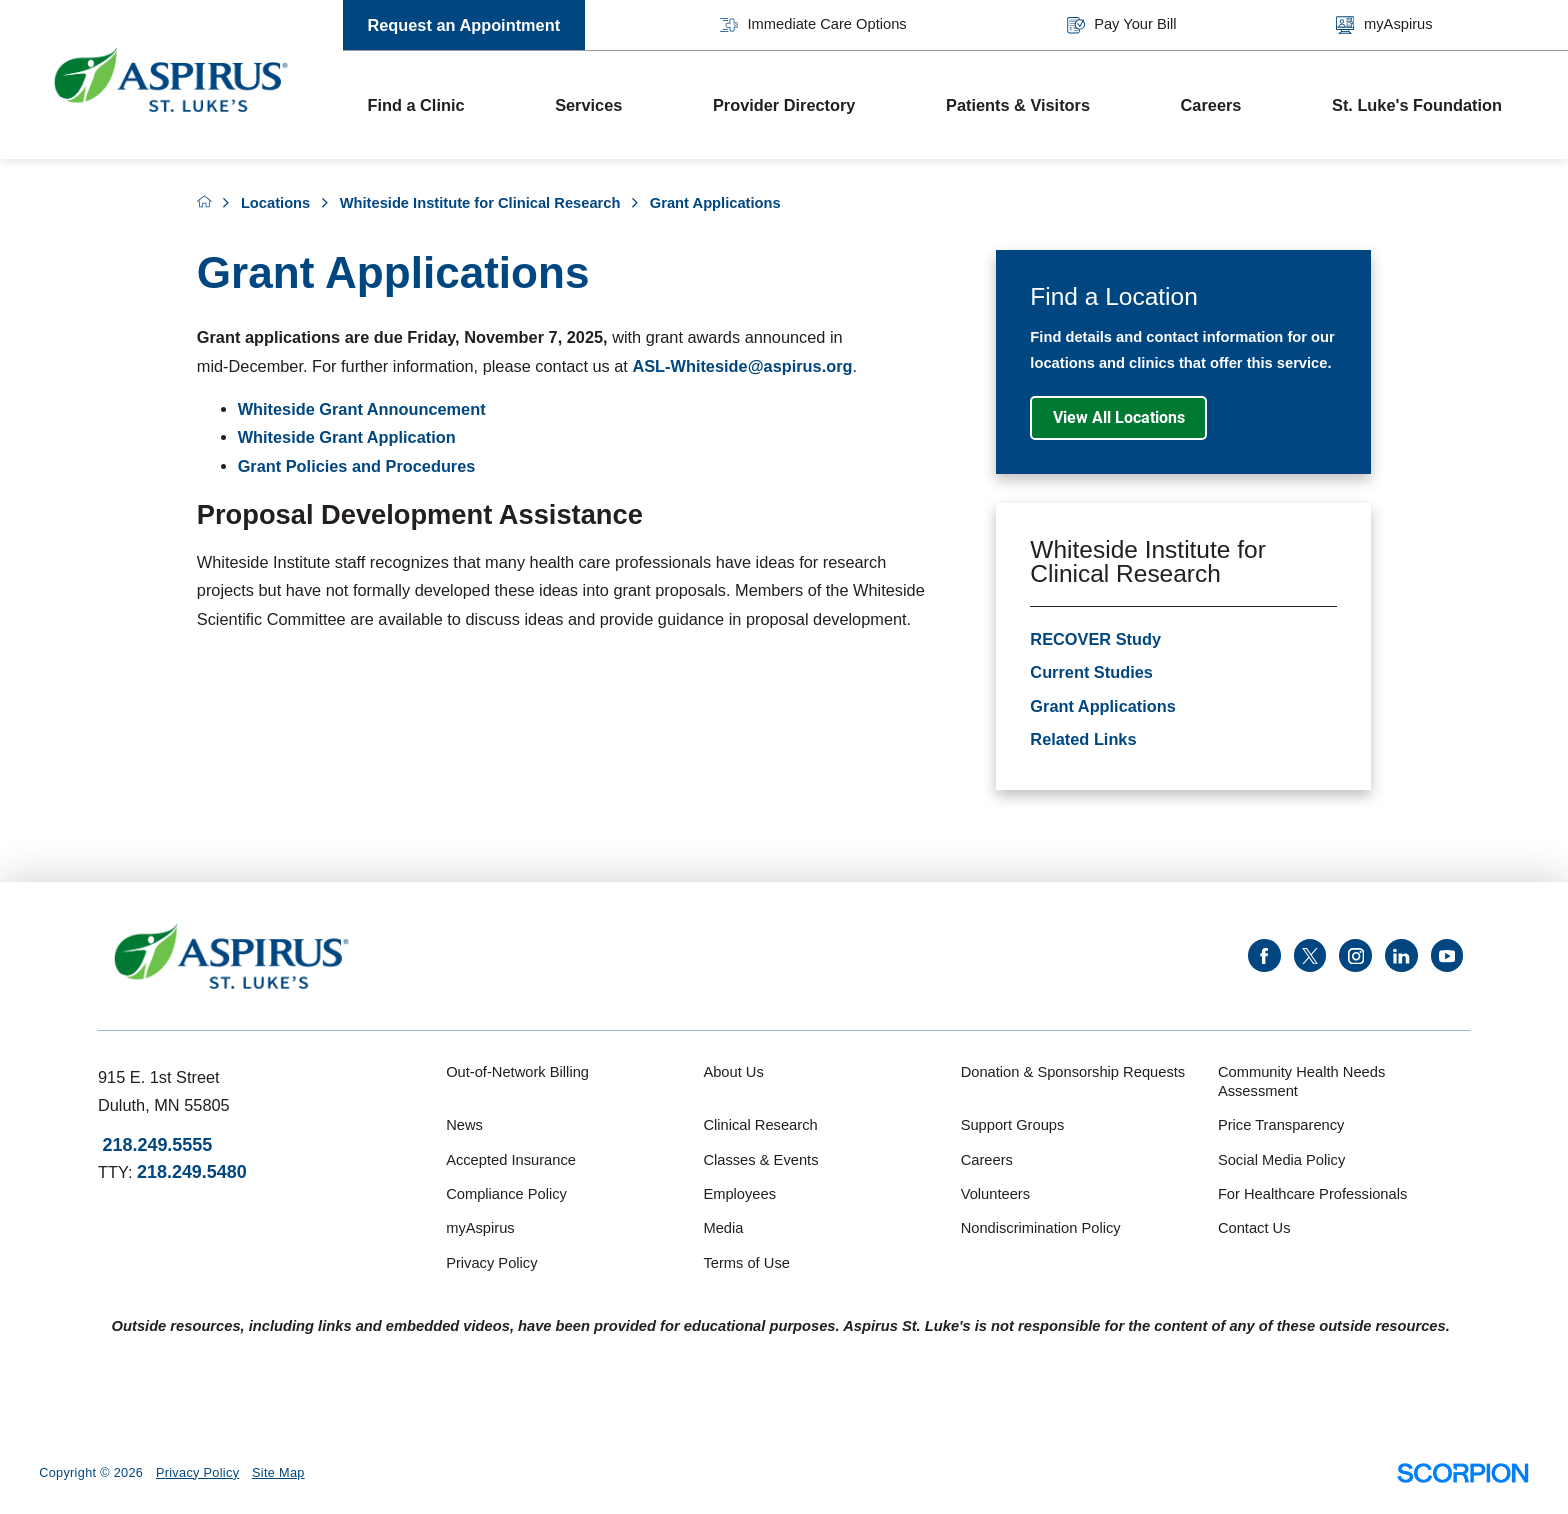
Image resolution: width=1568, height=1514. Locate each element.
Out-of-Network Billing (517, 1072)
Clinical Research (760, 1125)
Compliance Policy (506, 1194)
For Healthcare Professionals (1312, 1194)
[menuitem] (437, 105)
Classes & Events (760, 1160)
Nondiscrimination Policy (1041, 1228)
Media (723, 1228)
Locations (275, 203)
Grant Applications (1102, 706)
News (464, 1125)
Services (588, 105)
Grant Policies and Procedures (357, 466)
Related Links (1083, 739)
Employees (739, 1194)
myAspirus (1384, 25)
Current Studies (1091, 672)
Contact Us (1254, 1228)
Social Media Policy (1281, 1160)
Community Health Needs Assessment (1301, 1082)
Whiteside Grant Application (347, 437)
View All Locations (1119, 417)
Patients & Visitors (1018, 105)
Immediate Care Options (813, 25)
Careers (1211, 105)
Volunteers (995, 1194)
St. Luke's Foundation (1417, 105)
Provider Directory (784, 105)
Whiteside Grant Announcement (362, 409)
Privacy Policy (491, 1263)
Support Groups (1013, 1125)
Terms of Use (746, 1263)
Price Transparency (1281, 1125)
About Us (733, 1072)
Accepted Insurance (511, 1160)
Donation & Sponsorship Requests (1073, 1072)
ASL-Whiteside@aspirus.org (742, 366)
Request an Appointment (463, 25)
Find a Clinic (415, 105)
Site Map (278, 1473)
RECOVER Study (1095, 639)
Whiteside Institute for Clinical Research (480, 203)
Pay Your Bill (1122, 25)
